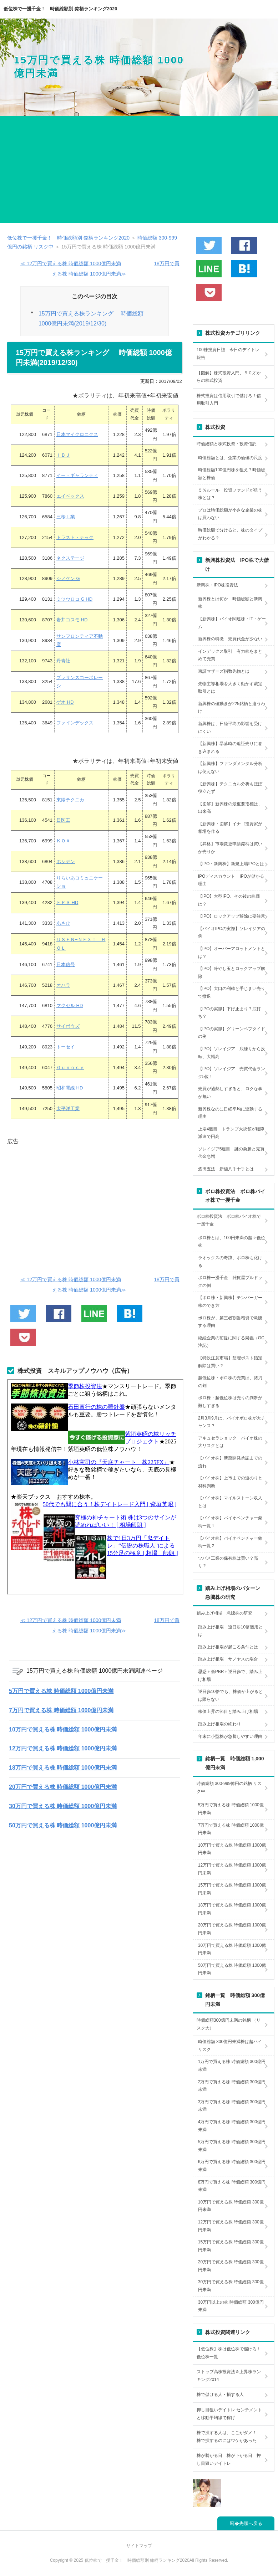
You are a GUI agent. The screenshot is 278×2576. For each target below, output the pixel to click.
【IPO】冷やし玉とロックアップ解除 (232, 972)
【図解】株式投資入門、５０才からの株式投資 (229, 376)
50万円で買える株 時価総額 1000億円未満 (63, 1825)
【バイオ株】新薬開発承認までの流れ (230, 1462)
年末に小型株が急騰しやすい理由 (230, 1736)
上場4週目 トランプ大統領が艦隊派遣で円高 (231, 1133)
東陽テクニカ (70, 799)
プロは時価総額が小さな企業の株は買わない (230, 514)
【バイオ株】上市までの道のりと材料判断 (230, 1482)
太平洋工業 (68, 1108)
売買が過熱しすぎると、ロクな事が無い (230, 1092)
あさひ (63, 923)
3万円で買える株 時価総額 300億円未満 (232, 2105)
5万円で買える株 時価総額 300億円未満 (232, 2145)
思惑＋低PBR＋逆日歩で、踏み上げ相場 (230, 1675)
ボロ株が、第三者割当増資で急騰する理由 (230, 1321)
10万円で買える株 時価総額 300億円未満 (231, 2206)
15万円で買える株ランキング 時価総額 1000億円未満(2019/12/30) (91, 318)
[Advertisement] (139, 169)
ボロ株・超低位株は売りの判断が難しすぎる (230, 1401)
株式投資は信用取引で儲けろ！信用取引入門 (229, 399)
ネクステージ (70, 558)
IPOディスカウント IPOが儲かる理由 (231, 880)
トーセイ (65, 1047)
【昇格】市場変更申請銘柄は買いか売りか (230, 847)
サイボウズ (68, 1026)
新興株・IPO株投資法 (217, 585)
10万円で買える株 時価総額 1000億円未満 (63, 1729)
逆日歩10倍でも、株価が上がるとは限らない (230, 1695)
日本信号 (65, 964)
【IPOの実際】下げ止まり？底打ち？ (229, 1012)
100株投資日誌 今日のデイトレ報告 (228, 353)
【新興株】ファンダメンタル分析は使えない (230, 767)
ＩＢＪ (63, 455)
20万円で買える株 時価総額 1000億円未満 (63, 1787)
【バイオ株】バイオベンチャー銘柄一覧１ (230, 1521)
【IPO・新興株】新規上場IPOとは (231, 863)
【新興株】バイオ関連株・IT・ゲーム (232, 622)
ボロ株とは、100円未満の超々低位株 (231, 1241)
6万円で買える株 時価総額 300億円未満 (232, 2165)
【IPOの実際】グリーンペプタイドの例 (232, 1032)
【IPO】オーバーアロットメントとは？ (232, 952)
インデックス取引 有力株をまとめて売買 (230, 655)
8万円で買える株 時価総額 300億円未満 (232, 2186)
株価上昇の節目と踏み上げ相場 (228, 1711)
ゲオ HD (65, 702)
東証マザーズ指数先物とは (223, 671)
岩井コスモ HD (71, 619)
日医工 (63, 820)
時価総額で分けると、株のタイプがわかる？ (230, 534)
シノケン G (68, 578)
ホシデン (65, 861)
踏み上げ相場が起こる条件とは (228, 1646)
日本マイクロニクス (77, 434)
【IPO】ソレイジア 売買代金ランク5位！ (232, 1072)
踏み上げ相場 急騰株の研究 (224, 1613)
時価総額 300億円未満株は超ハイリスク (230, 2045)
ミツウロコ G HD (74, 599)
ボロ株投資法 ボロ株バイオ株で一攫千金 (229, 1220)
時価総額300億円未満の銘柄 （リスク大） (229, 2024)
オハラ (63, 985)
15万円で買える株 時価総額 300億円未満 (231, 2245)
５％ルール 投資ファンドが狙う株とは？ (230, 494)
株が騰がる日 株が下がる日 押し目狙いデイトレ (229, 2459)
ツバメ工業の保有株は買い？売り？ (228, 1562)
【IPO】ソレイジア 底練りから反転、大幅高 (232, 1052)
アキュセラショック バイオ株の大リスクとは (230, 1442)
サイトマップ (139, 2545)
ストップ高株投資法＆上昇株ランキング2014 (229, 2375)
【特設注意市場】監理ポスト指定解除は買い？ (230, 1361)
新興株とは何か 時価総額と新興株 (230, 602)
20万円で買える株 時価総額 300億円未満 (231, 2265)
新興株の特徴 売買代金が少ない (230, 638)
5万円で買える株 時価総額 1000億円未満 (61, 1691)
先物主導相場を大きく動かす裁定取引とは (230, 687)
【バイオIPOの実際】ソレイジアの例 (232, 932)
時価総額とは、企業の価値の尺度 (230, 457)
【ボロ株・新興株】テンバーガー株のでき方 (230, 1301)
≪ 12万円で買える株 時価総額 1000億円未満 (70, 263)
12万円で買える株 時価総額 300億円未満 (231, 2226)
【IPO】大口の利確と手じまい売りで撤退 (232, 992)
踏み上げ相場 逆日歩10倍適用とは (230, 1631)
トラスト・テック (74, 537)
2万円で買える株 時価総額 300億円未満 (232, 2085)
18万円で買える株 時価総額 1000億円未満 (63, 1768)
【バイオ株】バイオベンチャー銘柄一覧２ (230, 1542)
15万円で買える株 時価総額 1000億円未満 (232, 1889)
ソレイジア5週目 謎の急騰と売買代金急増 (231, 1152)
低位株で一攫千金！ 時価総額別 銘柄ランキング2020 (60, 8)
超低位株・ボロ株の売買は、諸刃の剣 (230, 1381)
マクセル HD (69, 1005)
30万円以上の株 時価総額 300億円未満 (231, 2306)
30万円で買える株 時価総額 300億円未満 (231, 2285)
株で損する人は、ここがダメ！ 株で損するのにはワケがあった (229, 2436)
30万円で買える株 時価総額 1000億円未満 (63, 1806)
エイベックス (70, 496)
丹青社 (63, 660)
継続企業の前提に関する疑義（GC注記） (231, 1341)
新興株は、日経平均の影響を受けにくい (230, 727)
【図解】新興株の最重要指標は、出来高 (230, 807)
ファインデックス (74, 722)
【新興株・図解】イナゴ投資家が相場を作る (230, 827)
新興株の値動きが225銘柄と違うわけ (231, 707)
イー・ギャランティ (77, 475)
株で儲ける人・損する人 (220, 2394)
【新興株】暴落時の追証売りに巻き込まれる (230, 747)
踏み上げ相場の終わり (219, 1723)
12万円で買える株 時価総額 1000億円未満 (63, 1748)
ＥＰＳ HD (67, 902)
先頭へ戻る (250, 2523)
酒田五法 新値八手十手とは (226, 1168)
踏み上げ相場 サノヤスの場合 (228, 1659)
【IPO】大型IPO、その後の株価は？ (229, 900)
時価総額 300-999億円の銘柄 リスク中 (229, 1787)
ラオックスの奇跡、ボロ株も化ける (230, 1261)
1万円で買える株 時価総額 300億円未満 (232, 2065)
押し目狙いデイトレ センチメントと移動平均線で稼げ (229, 2413)
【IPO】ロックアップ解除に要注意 (232, 916)
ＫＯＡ (63, 840)
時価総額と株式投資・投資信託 (227, 443)
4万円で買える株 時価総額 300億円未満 (232, 2125)
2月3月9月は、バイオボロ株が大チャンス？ (231, 1422)
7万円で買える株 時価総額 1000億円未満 (61, 1710)
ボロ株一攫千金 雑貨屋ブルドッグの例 (230, 1281)
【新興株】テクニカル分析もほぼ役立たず (230, 787)
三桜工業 (65, 516)
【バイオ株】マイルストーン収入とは (230, 1501)
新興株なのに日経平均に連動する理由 (230, 1113)
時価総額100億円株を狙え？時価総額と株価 (231, 473)
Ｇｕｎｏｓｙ (70, 1067)
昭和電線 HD (69, 1088)
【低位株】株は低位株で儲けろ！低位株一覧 (229, 2352)
